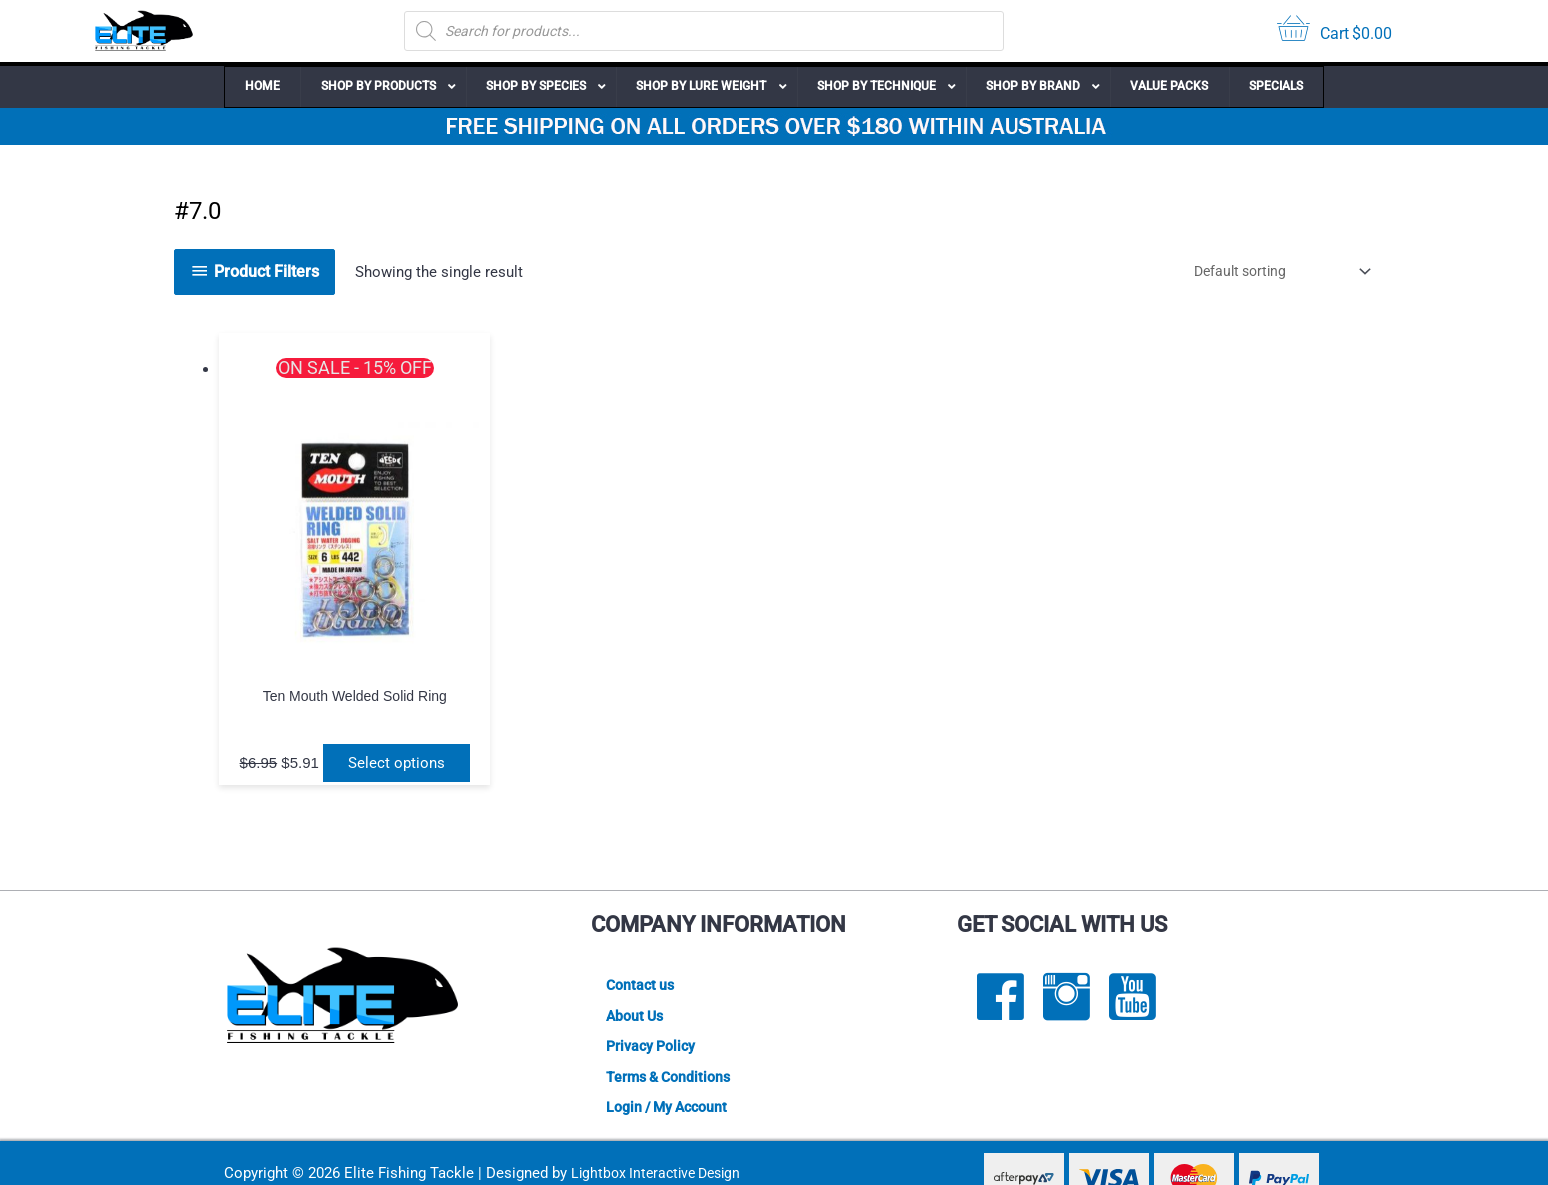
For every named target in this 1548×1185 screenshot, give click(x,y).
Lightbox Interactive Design (661, 1146)
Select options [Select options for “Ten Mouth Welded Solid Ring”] (345, 719)
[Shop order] (1270, 271)
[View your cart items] (1334, 31)
